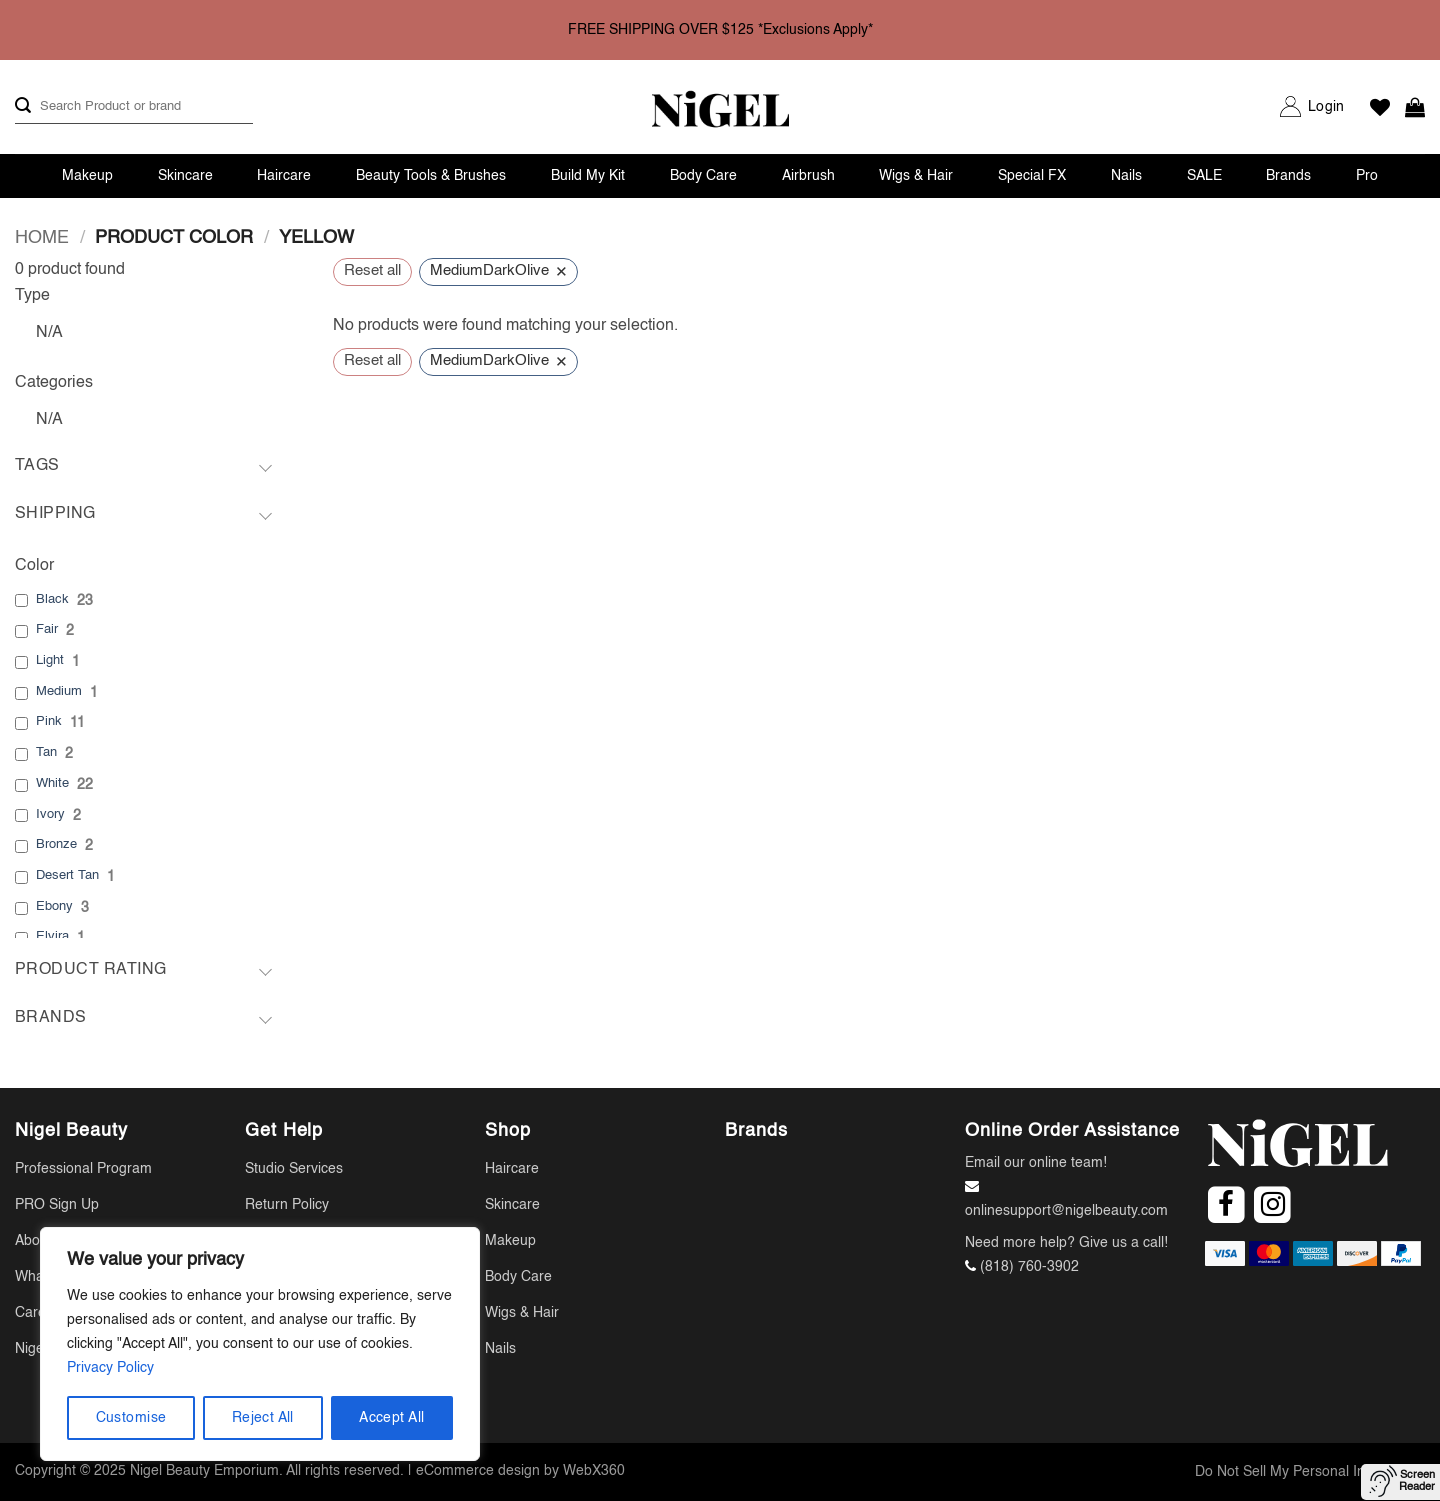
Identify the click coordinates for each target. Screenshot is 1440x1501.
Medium (59, 691)
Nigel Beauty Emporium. (206, 1471)
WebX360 (594, 1471)
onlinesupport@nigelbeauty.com (1066, 1211)
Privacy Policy (110, 1368)
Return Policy (287, 1205)
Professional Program (83, 1169)
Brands (1288, 176)
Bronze (56, 844)
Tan (46, 752)
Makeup (87, 176)
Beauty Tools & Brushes (431, 176)
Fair (47, 629)
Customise (131, 1418)
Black (52, 599)
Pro (1367, 176)
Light (50, 660)
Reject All (263, 1418)
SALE (1204, 176)
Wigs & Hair (916, 176)
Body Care (703, 176)
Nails (1126, 176)
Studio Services (294, 1169)
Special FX (1032, 176)
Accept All (391, 1418)
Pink (49, 721)
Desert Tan (67, 875)
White (52, 783)
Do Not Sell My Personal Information (1310, 1472)
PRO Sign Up (57, 1205)
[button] (1326, 107)
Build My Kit (588, 176)
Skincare (185, 176)
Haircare (284, 176)
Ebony (54, 906)
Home (42, 238)
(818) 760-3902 (1029, 1267)
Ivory (50, 814)
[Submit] (23, 106)
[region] (260, 1344)
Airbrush (808, 176)
